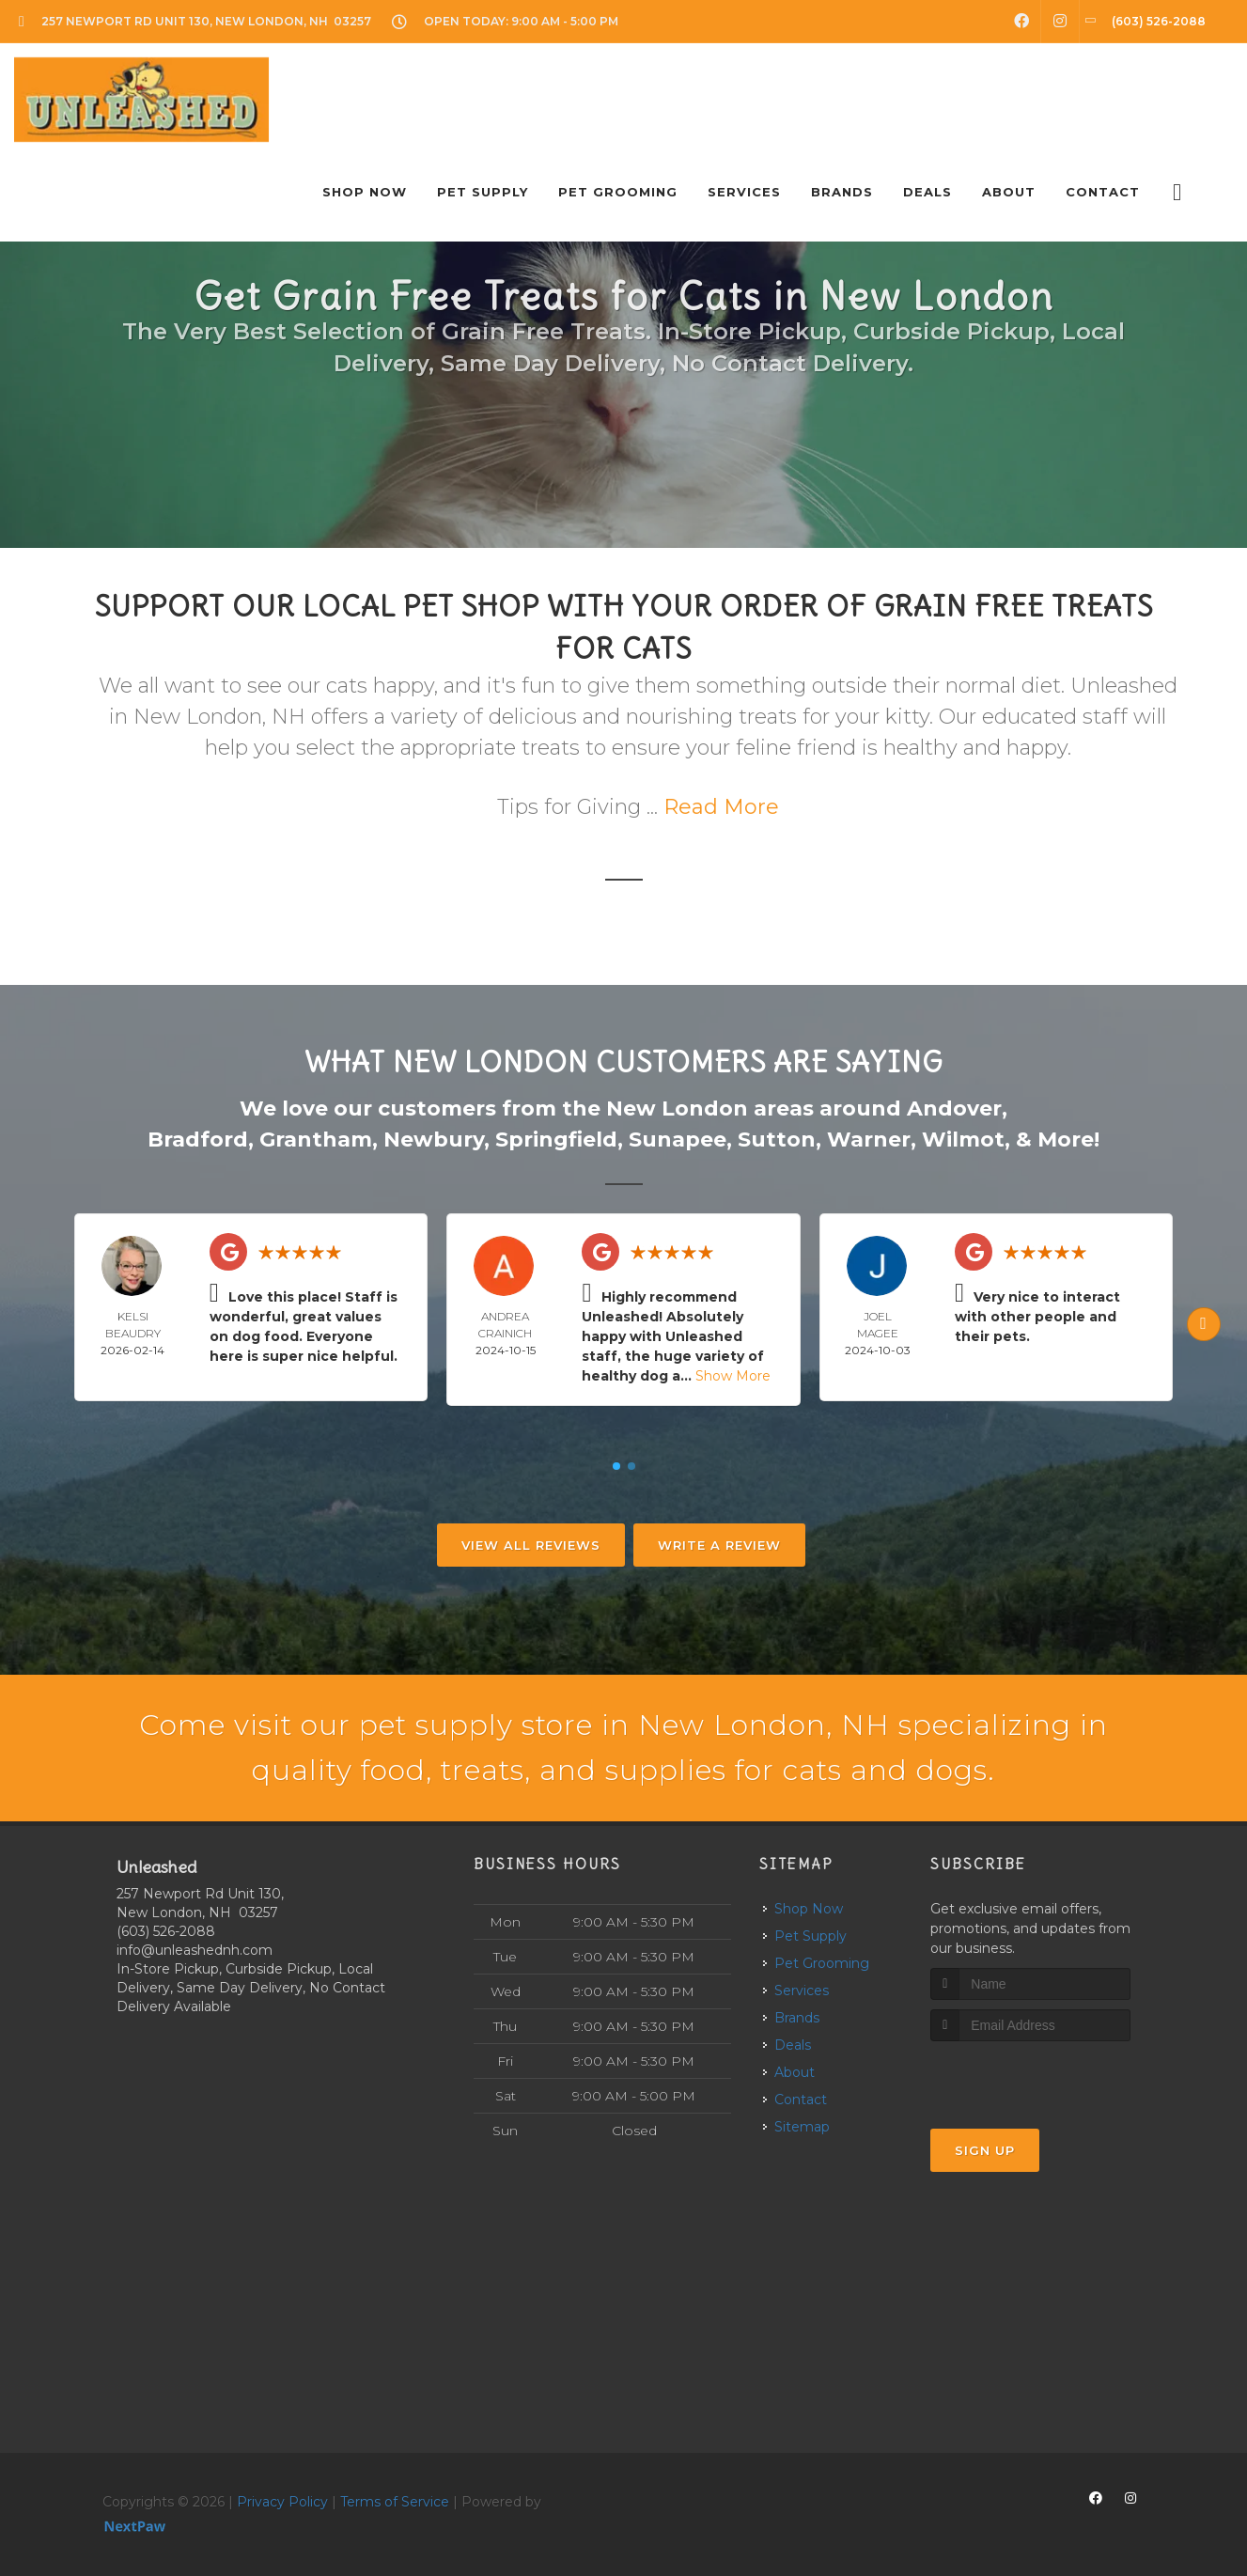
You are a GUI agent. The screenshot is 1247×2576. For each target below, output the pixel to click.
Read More (721, 807)
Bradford (198, 1139)
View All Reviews (530, 1545)
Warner (869, 1139)
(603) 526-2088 (166, 1931)
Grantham (315, 1139)
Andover (954, 1108)
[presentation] (1030, 2076)
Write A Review (719, 1545)
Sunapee (677, 1139)
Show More (733, 1375)
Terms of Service (394, 2501)
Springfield (556, 1139)
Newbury (433, 1139)
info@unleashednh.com (195, 1950)
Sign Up (985, 2150)
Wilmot (963, 1139)
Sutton (777, 1139)
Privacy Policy (282, 2501)
